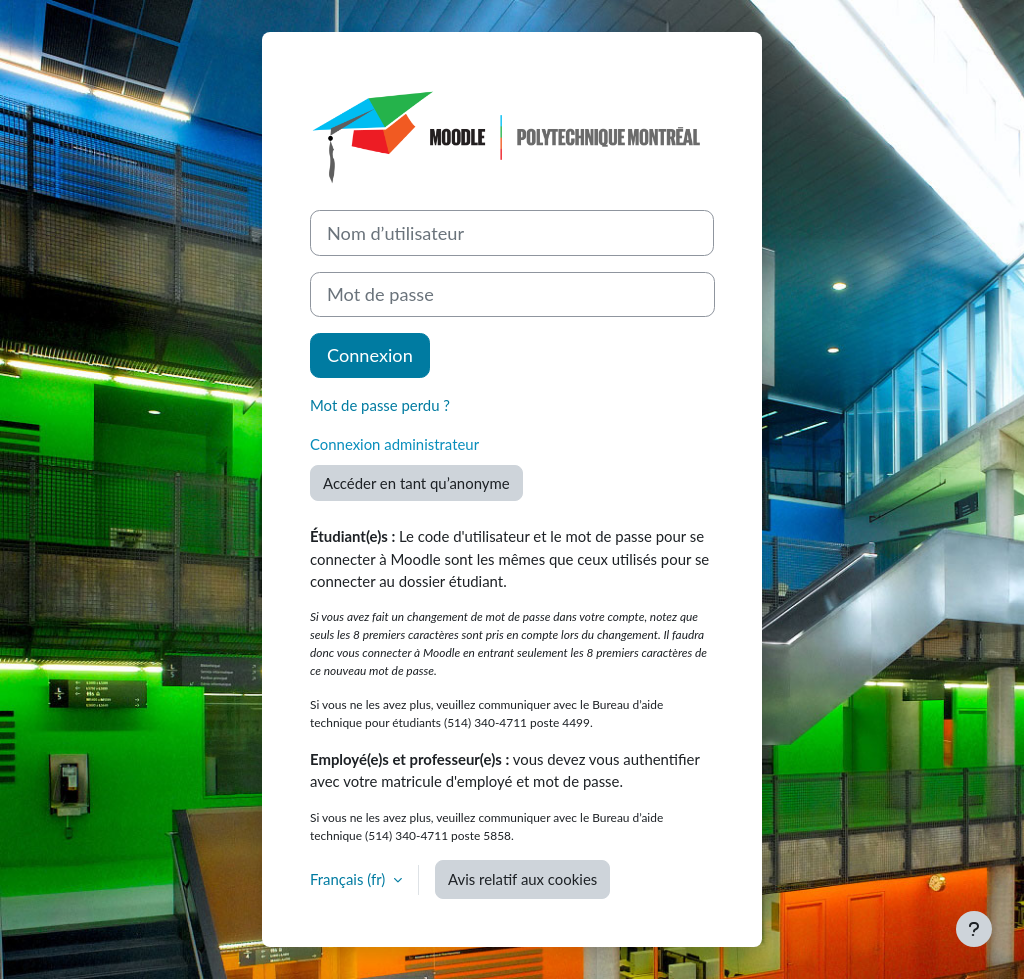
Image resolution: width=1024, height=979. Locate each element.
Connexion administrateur (394, 444)
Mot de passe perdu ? (380, 405)
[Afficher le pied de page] (974, 929)
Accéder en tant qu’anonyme (416, 483)
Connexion (370, 355)
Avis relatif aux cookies (522, 879)
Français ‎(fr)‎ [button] (349, 879)
